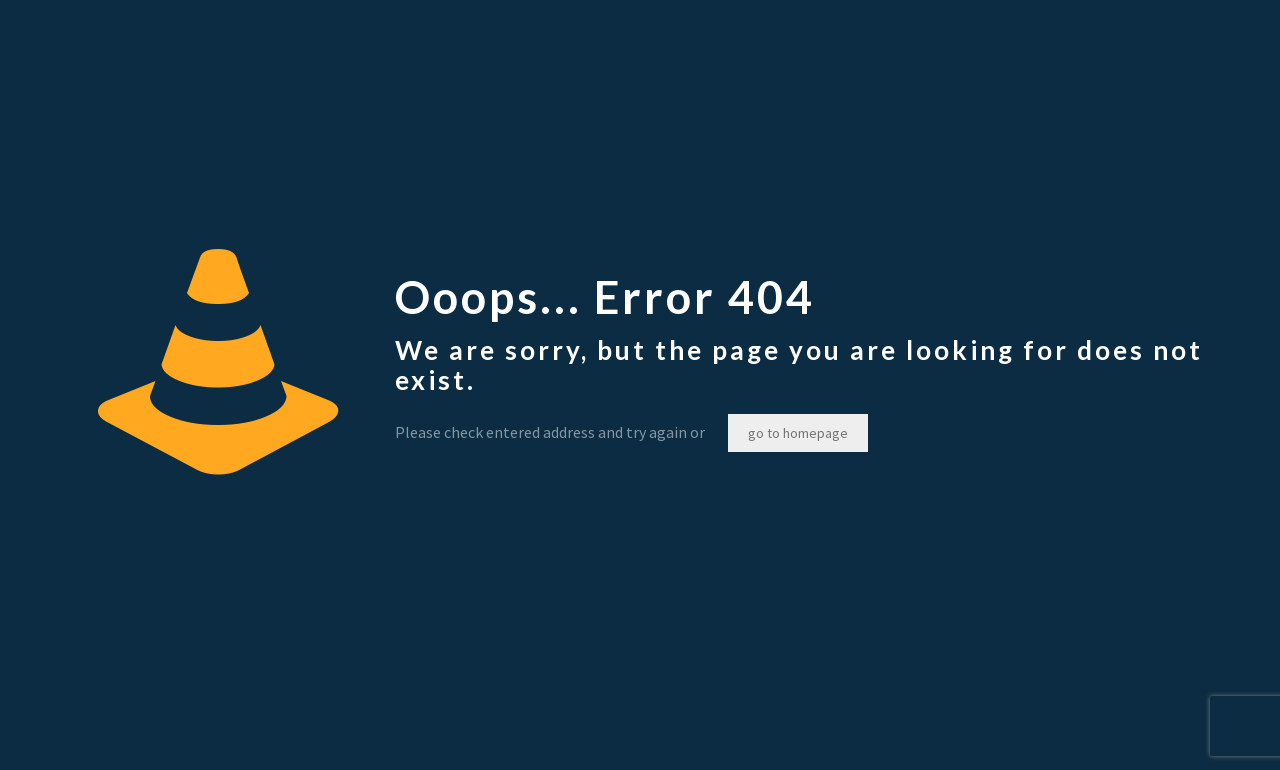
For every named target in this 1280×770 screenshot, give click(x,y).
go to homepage (798, 433)
